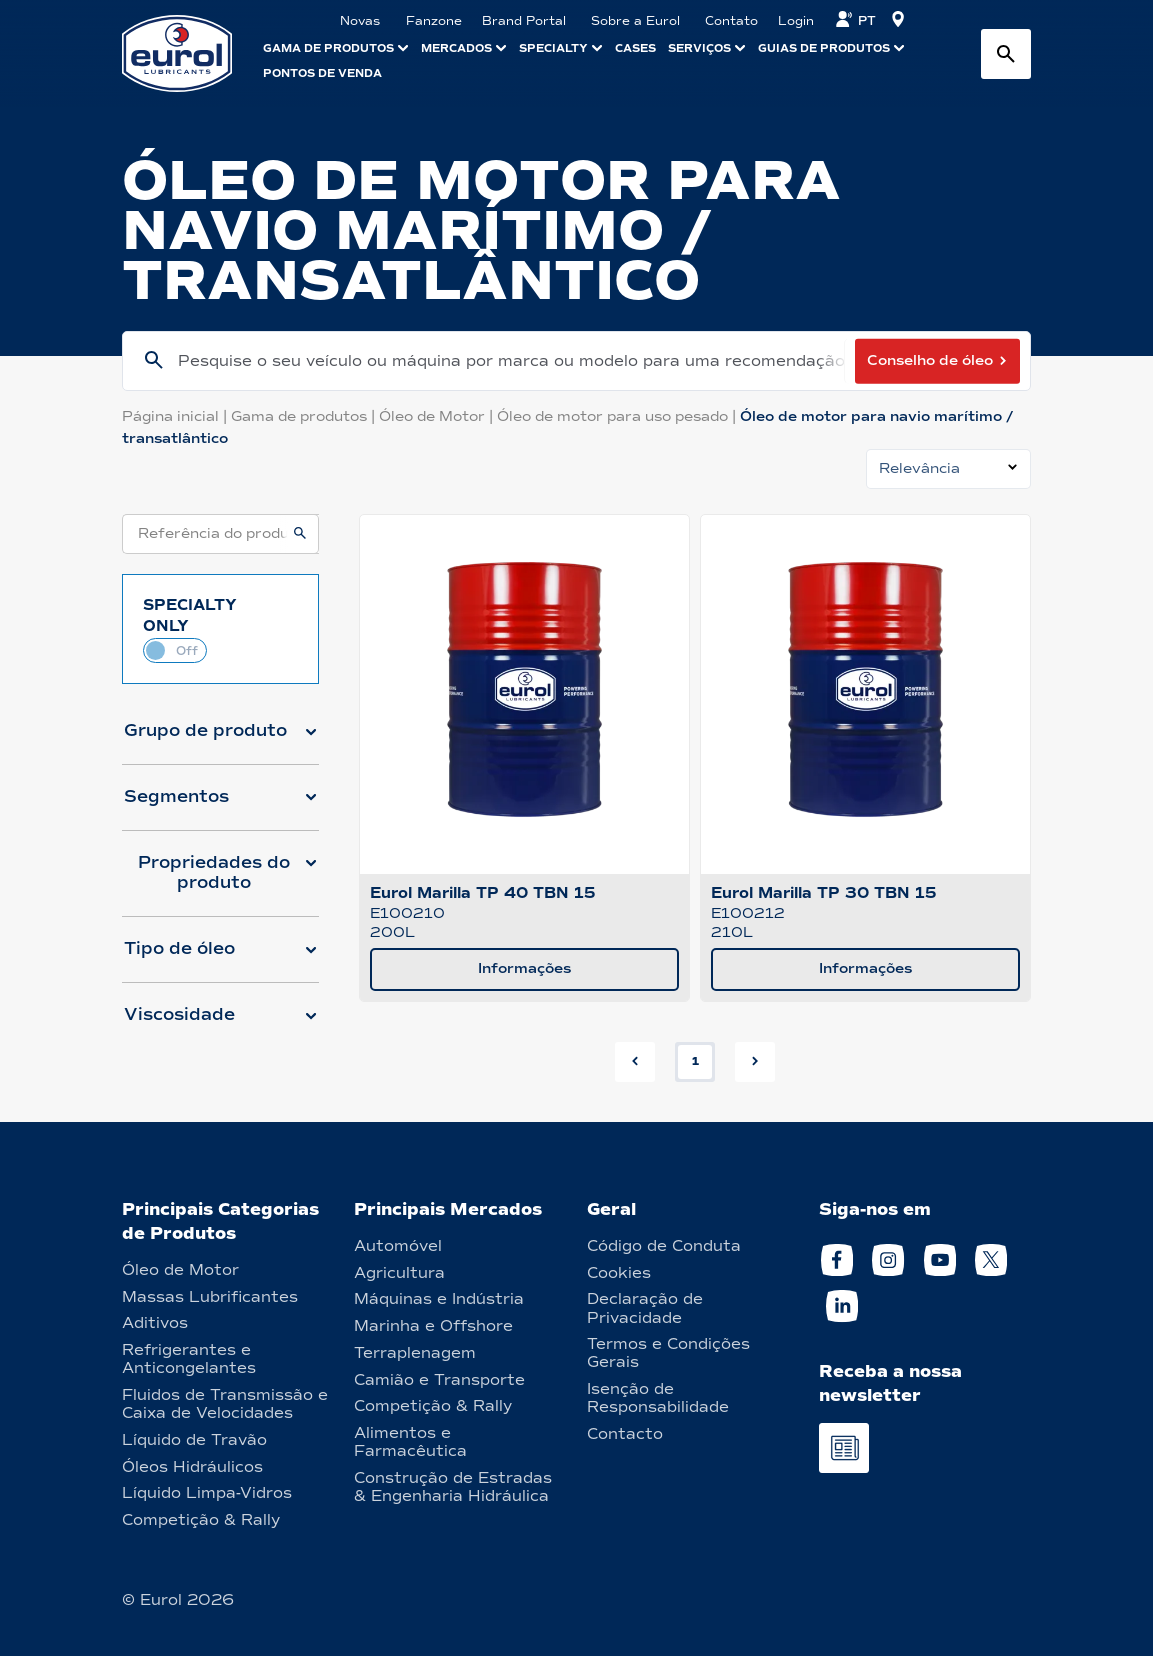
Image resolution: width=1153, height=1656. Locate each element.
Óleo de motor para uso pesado (618, 416)
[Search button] (1006, 54)
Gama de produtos (305, 416)
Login (796, 21)
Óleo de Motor (438, 416)
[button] (220, 739)
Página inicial (176, 416)
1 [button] (695, 1061)
